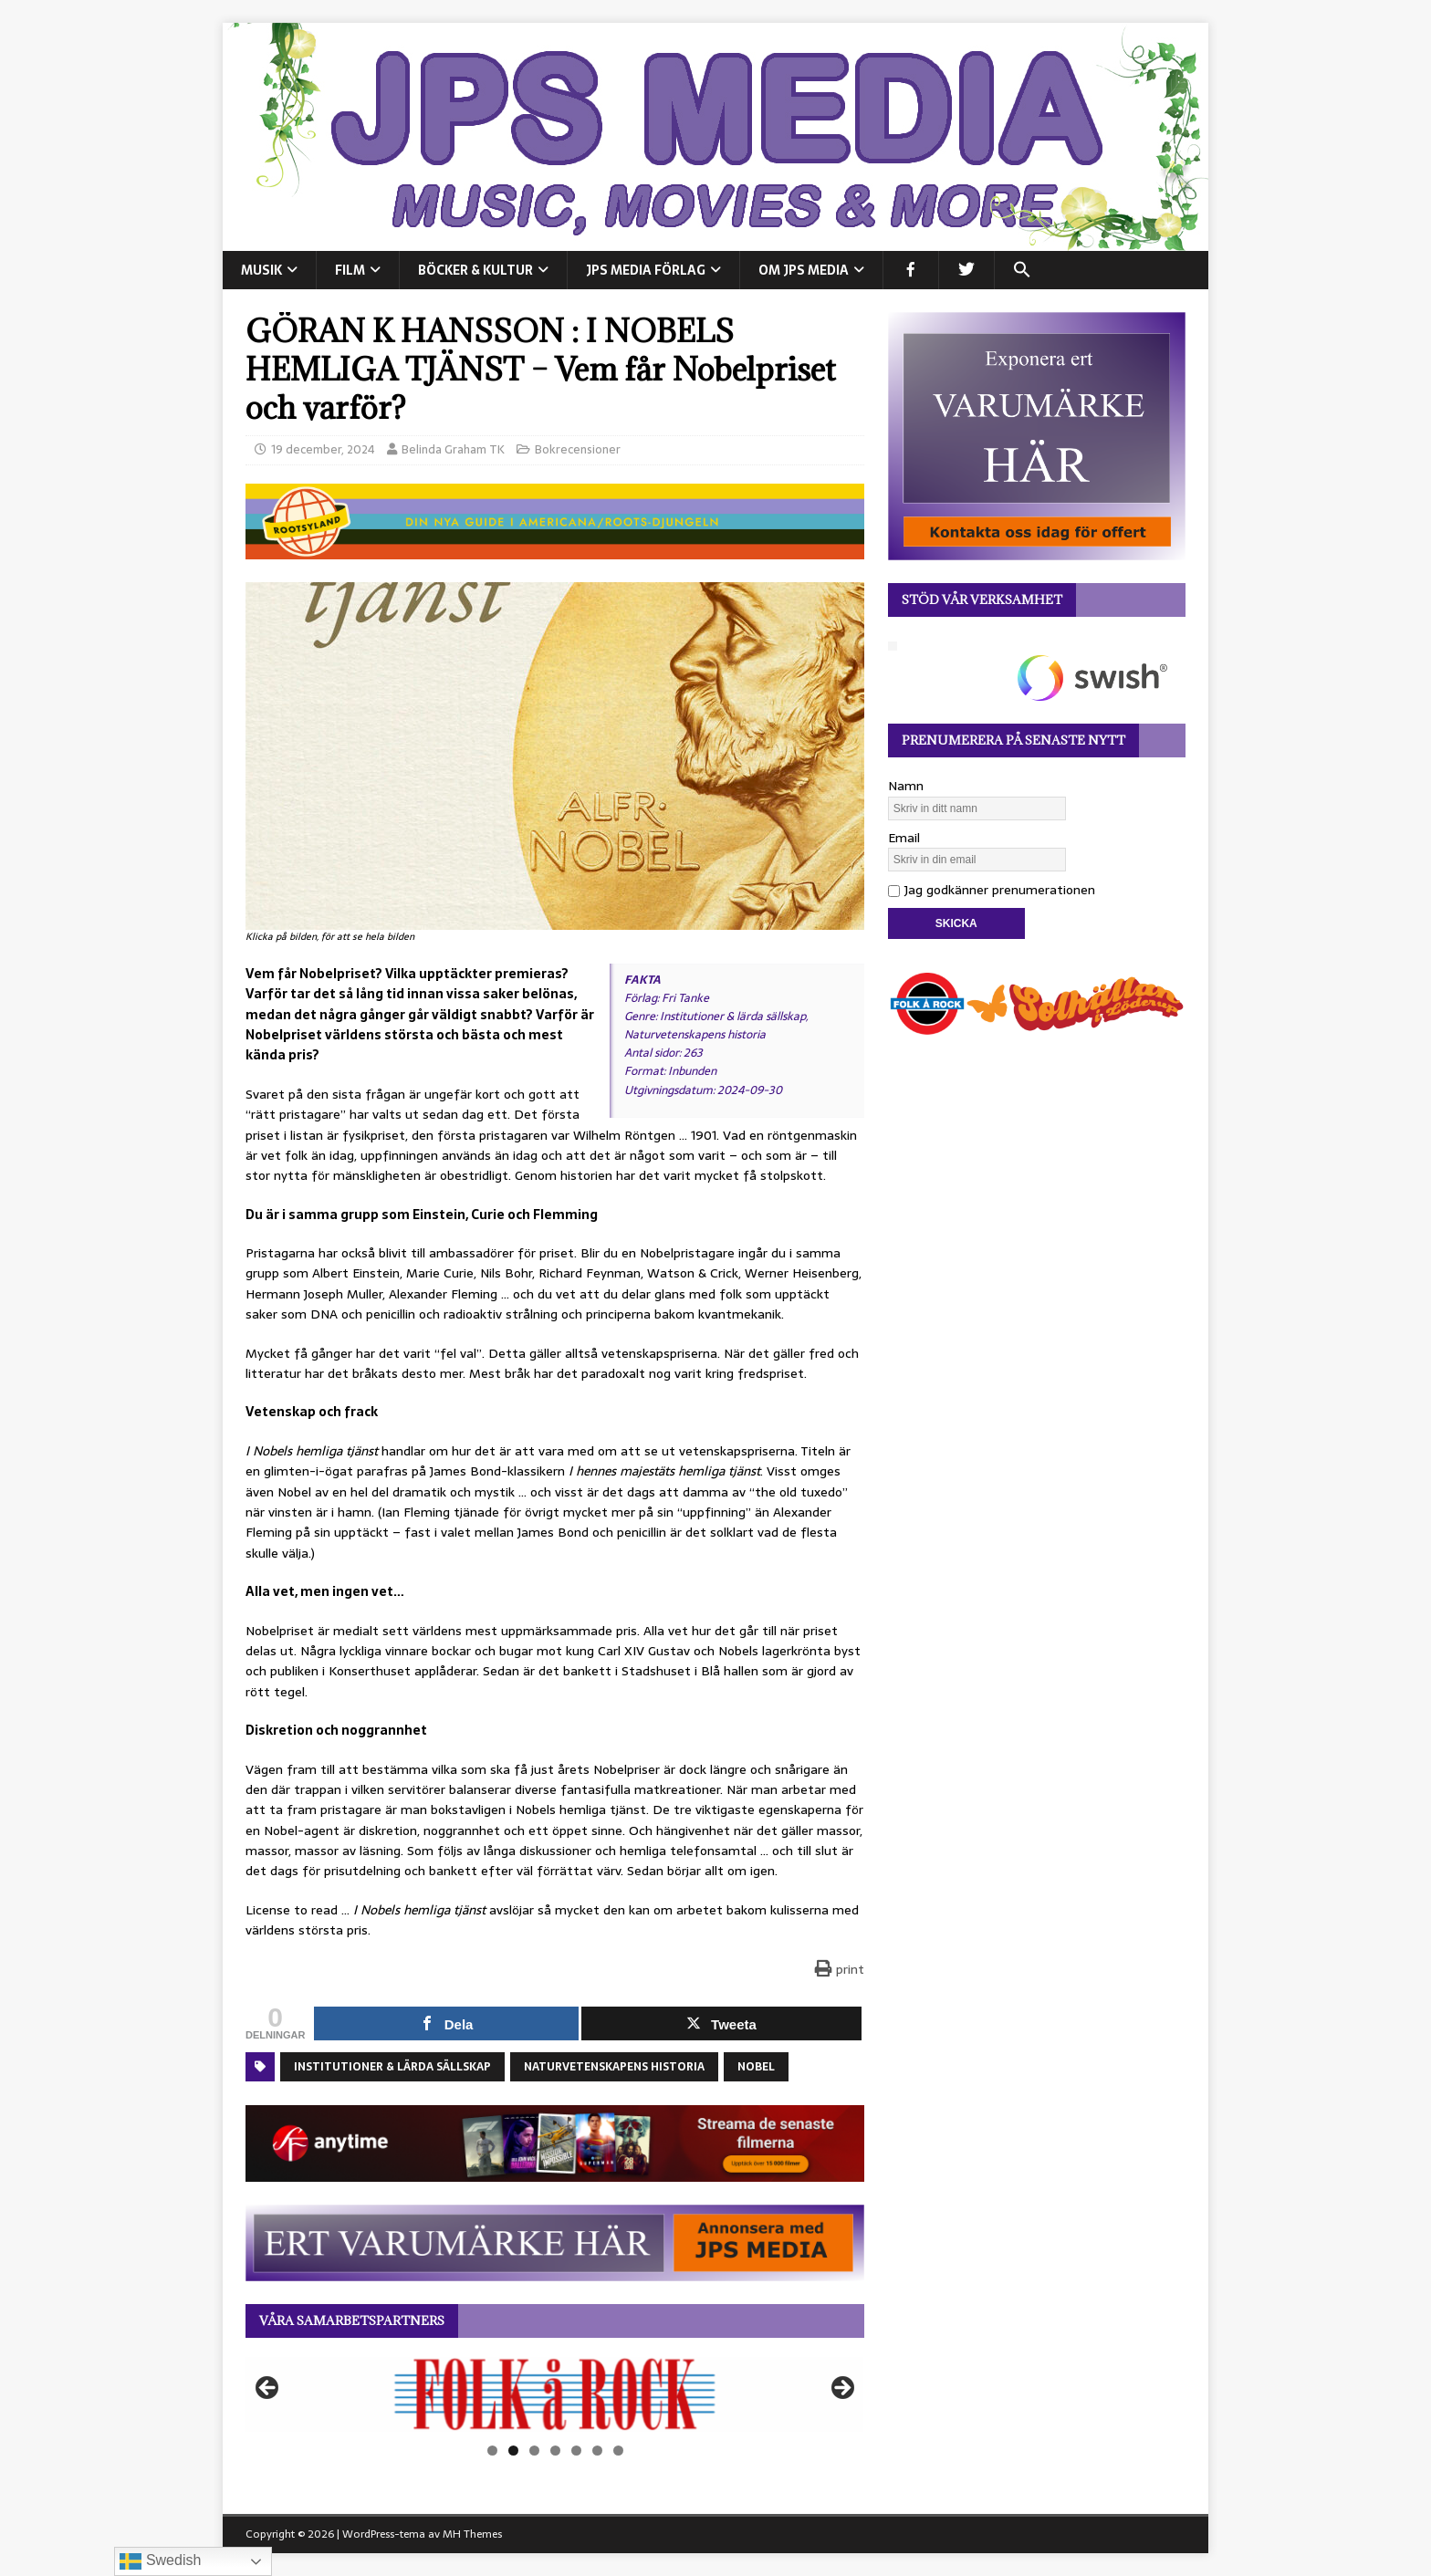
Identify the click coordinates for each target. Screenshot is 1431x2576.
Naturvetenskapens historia (614, 2067)
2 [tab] (513, 2451)
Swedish (160, 2561)
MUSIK (261, 270)
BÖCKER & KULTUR (475, 270)
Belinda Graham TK (453, 449)
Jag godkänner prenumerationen (991, 890)
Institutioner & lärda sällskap (392, 2067)
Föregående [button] (268, 2389)
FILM (350, 270)
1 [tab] (492, 2451)
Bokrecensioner (578, 449)
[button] (1022, 270)
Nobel (756, 2067)
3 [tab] (534, 2451)
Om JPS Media (803, 270)
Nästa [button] (841, 2389)
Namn (906, 786)
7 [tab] (618, 2451)
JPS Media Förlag (645, 270)
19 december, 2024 (323, 449)
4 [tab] (555, 2451)
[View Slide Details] (554, 2394)
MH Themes (472, 2534)
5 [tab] (576, 2451)
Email (904, 838)
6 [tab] (597, 2451)
